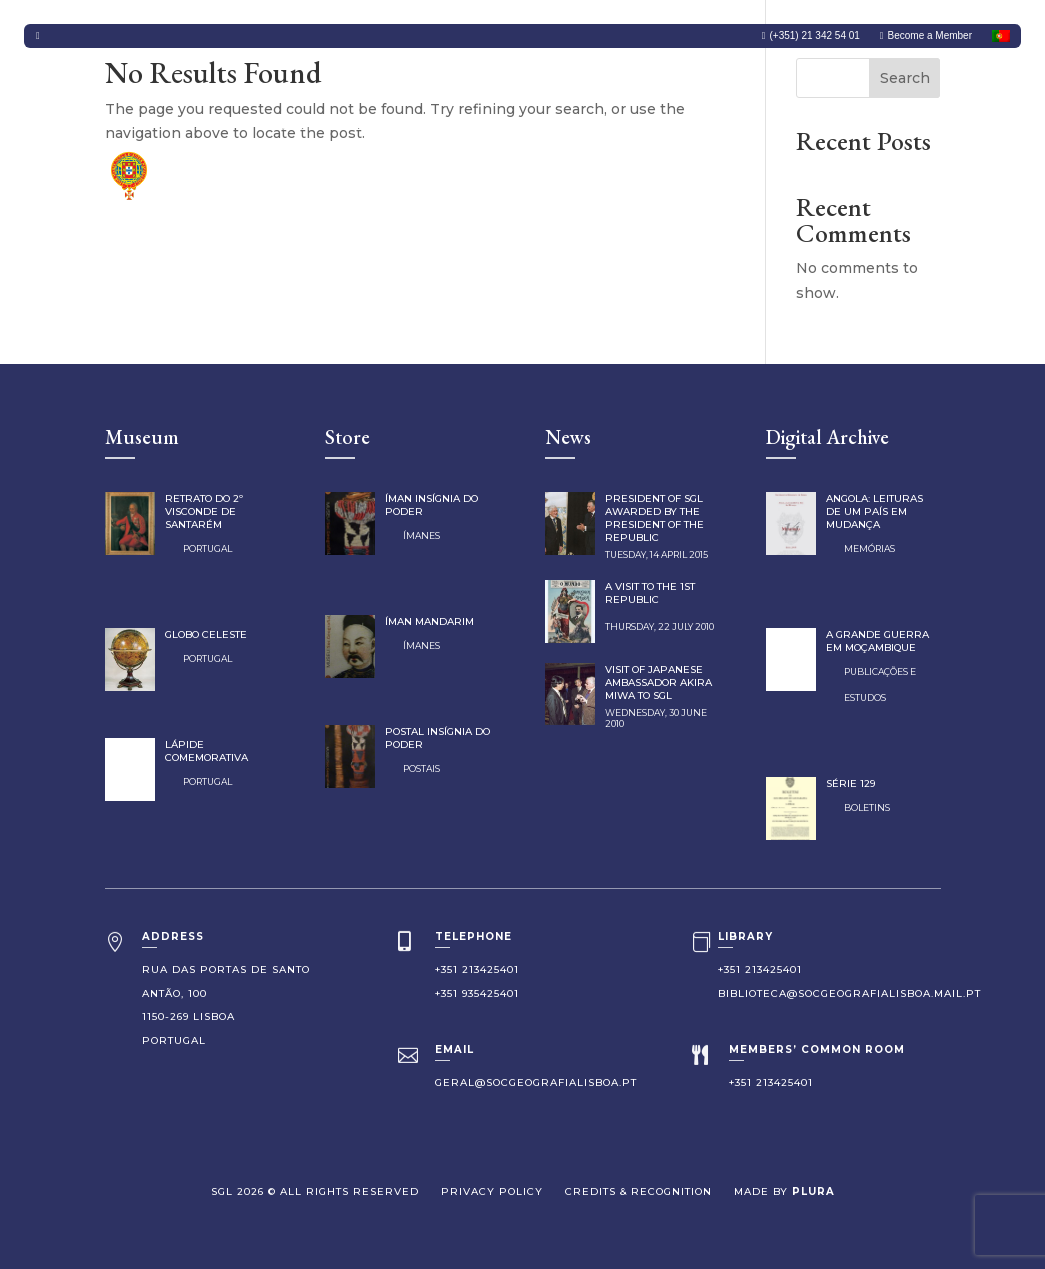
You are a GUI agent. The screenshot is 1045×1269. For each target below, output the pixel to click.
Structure (453, 126)
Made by (784, 1191)
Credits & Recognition (638, 1191)
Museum (290, 126)
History (212, 126)
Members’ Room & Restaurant (807, 126)
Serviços (216, 202)
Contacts (328, 202)
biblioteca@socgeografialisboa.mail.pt (849, 993)
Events (365, 126)
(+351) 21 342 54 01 (815, 35)
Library (561, 126)
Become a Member (930, 35)
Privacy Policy (492, 1191)
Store (652, 126)
